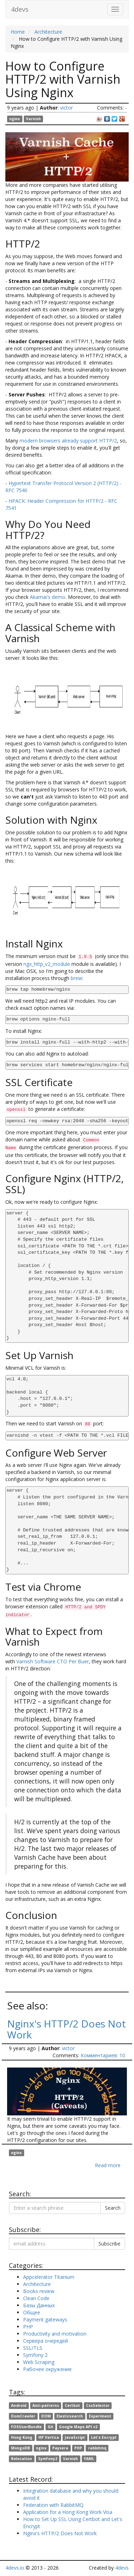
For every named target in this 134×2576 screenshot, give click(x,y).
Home (18, 31)
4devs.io (14, 2567)
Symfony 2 (35, 2355)
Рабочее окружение (47, 2369)
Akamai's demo (47, 597)
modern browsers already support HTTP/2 (68, 440)
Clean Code (36, 2298)
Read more (107, 2165)
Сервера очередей (45, 2340)
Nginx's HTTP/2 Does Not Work (66, 2029)
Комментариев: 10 (103, 2055)
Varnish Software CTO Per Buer (52, 1661)
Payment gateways (45, 2319)
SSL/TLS (32, 2347)
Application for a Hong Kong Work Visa (67, 2512)
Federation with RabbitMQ (53, 2505)
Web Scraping (38, 2362)
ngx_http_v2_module (46, 964)
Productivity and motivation (54, 2333)
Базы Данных (39, 2305)
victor (66, 107)
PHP (28, 2326)
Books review (38, 2291)
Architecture (48, 31)
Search (112, 2207)
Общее (31, 2312)
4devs (19, 9)
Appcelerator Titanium (48, 2277)
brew (76, 978)
